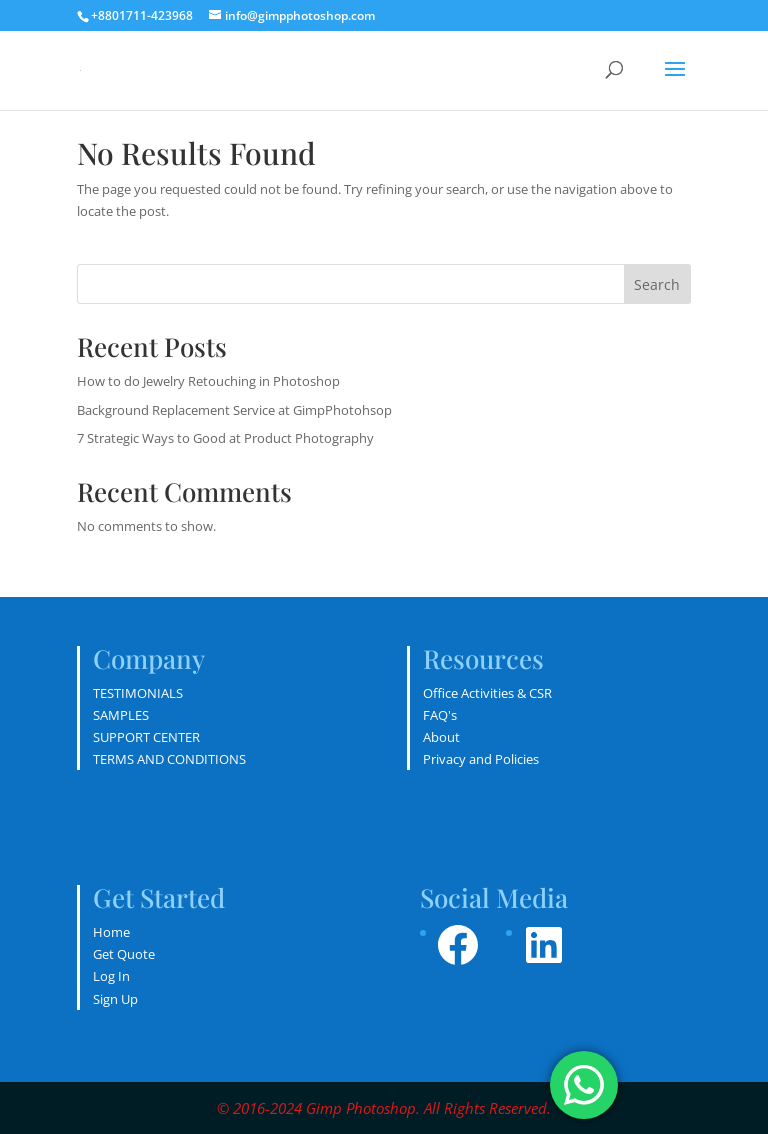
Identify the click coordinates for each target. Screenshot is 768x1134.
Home (111, 932)
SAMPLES (121, 715)
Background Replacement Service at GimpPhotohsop (234, 410)
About (441, 737)
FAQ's (440, 715)
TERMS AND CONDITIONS (169, 759)
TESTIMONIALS (138, 693)
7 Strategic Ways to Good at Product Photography (225, 438)
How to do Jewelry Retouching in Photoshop (208, 381)
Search (657, 284)
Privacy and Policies (481, 759)
